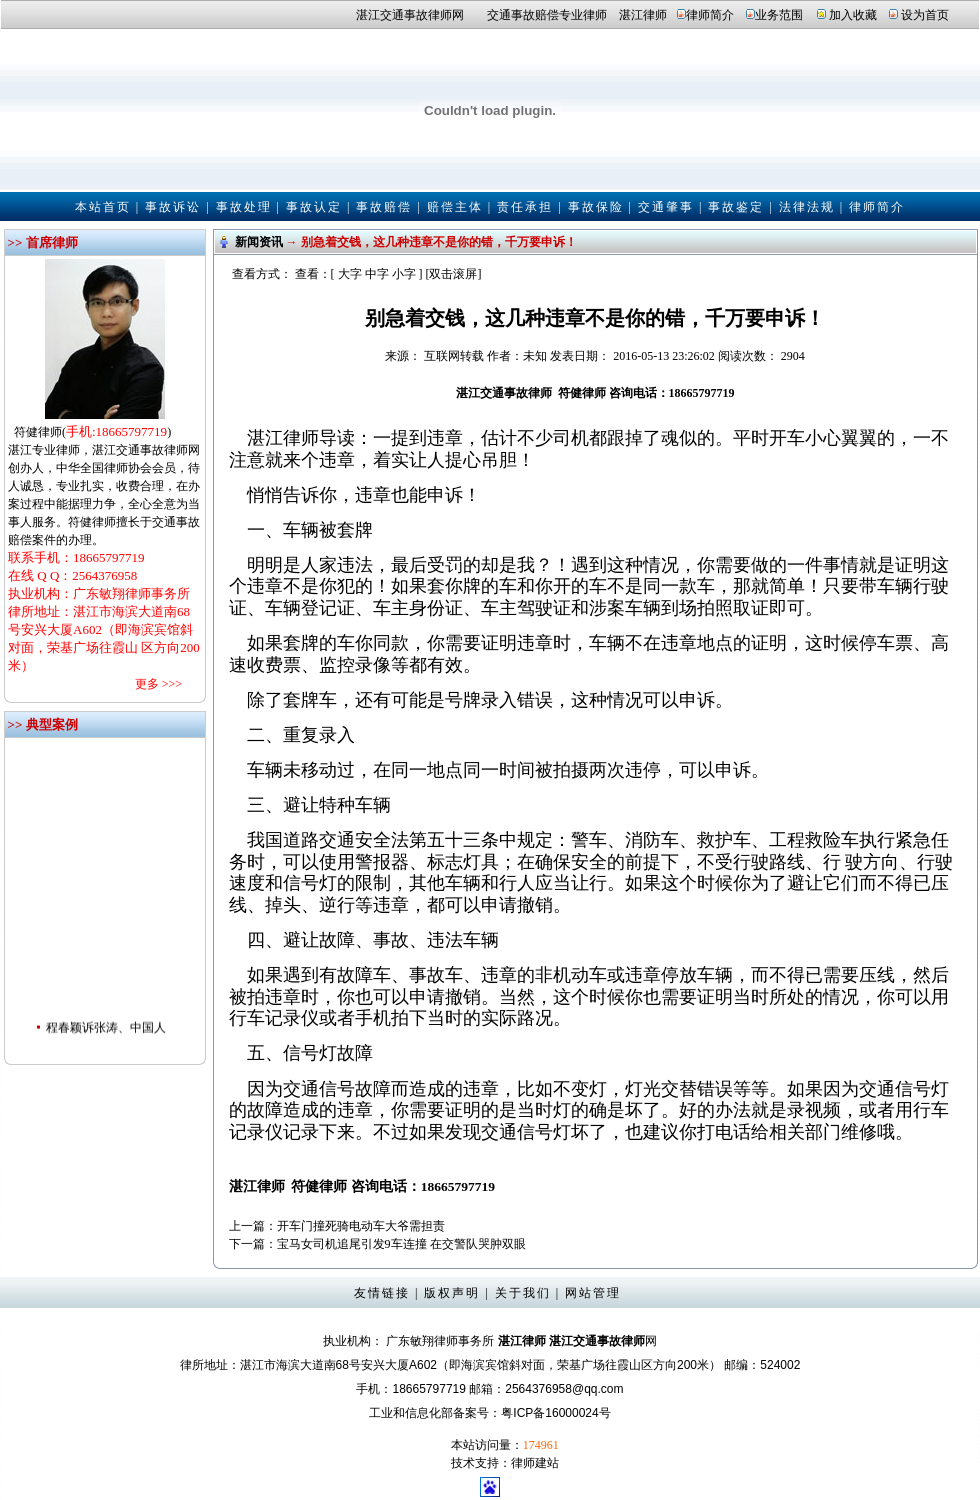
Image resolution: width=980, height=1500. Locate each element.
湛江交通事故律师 (404, 15)
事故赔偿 (384, 207)
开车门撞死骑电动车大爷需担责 (361, 1226)
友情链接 (382, 1293)
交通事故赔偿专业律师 (547, 15)
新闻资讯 (259, 242)
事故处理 (244, 207)
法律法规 (807, 207)
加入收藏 (853, 15)
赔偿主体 (455, 207)
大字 (350, 274)
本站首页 (103, 207)
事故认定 (314, 207)
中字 (377, 274)
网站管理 (593, 1293)
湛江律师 (643, 15)
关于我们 (523, 1293)
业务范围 (779, 15)
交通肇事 (666, 207)
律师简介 (710, 15)
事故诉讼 (173, 207)
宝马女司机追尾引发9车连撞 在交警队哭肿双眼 (401, 1244)
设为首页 (925, 15)
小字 (404, 274)
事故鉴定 (736, 207)
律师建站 (535, 1463)
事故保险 (596, 207)
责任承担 (525, 207)
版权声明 (452, 1293)
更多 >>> (158, 684)
